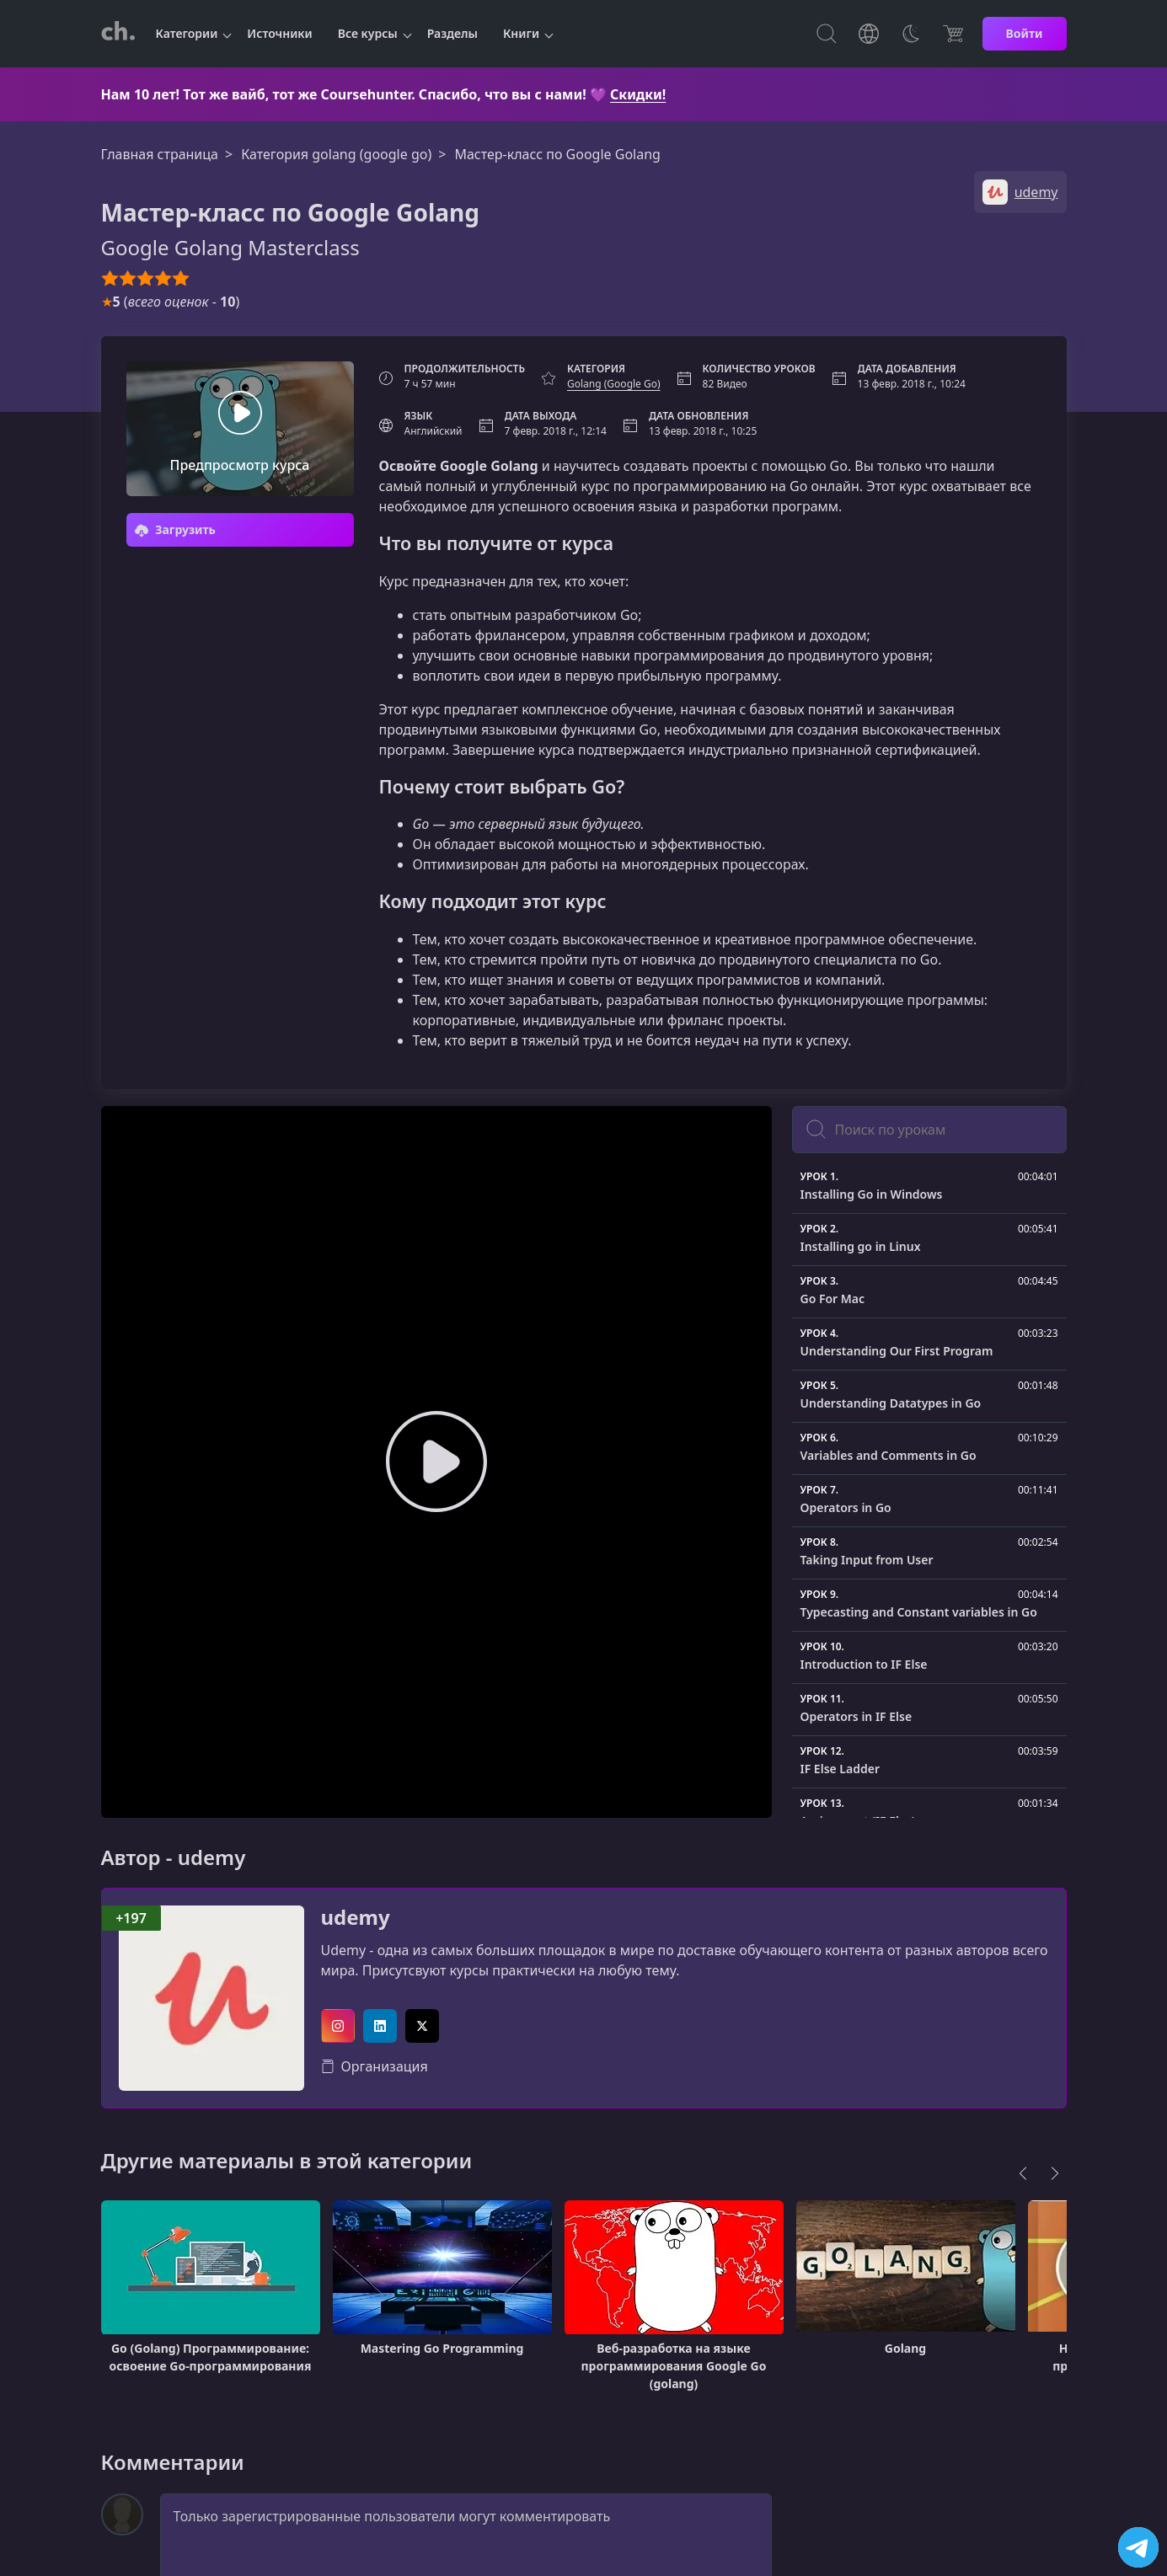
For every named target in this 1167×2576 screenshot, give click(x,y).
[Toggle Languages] (869, 33)
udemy (355, 1917)
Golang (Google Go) (614, 384)
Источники (279, 33)
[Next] (1055, 2173)
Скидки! (638, 94)
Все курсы (368, 33)
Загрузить (175, 529)
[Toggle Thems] (911, 33)
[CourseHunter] (118, 34)
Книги (521, 33)
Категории (187, 33)
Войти (1024, 33)
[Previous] (1023, 2173)
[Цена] (953, 33)
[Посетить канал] (1138, 2547)
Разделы (452, 33)
